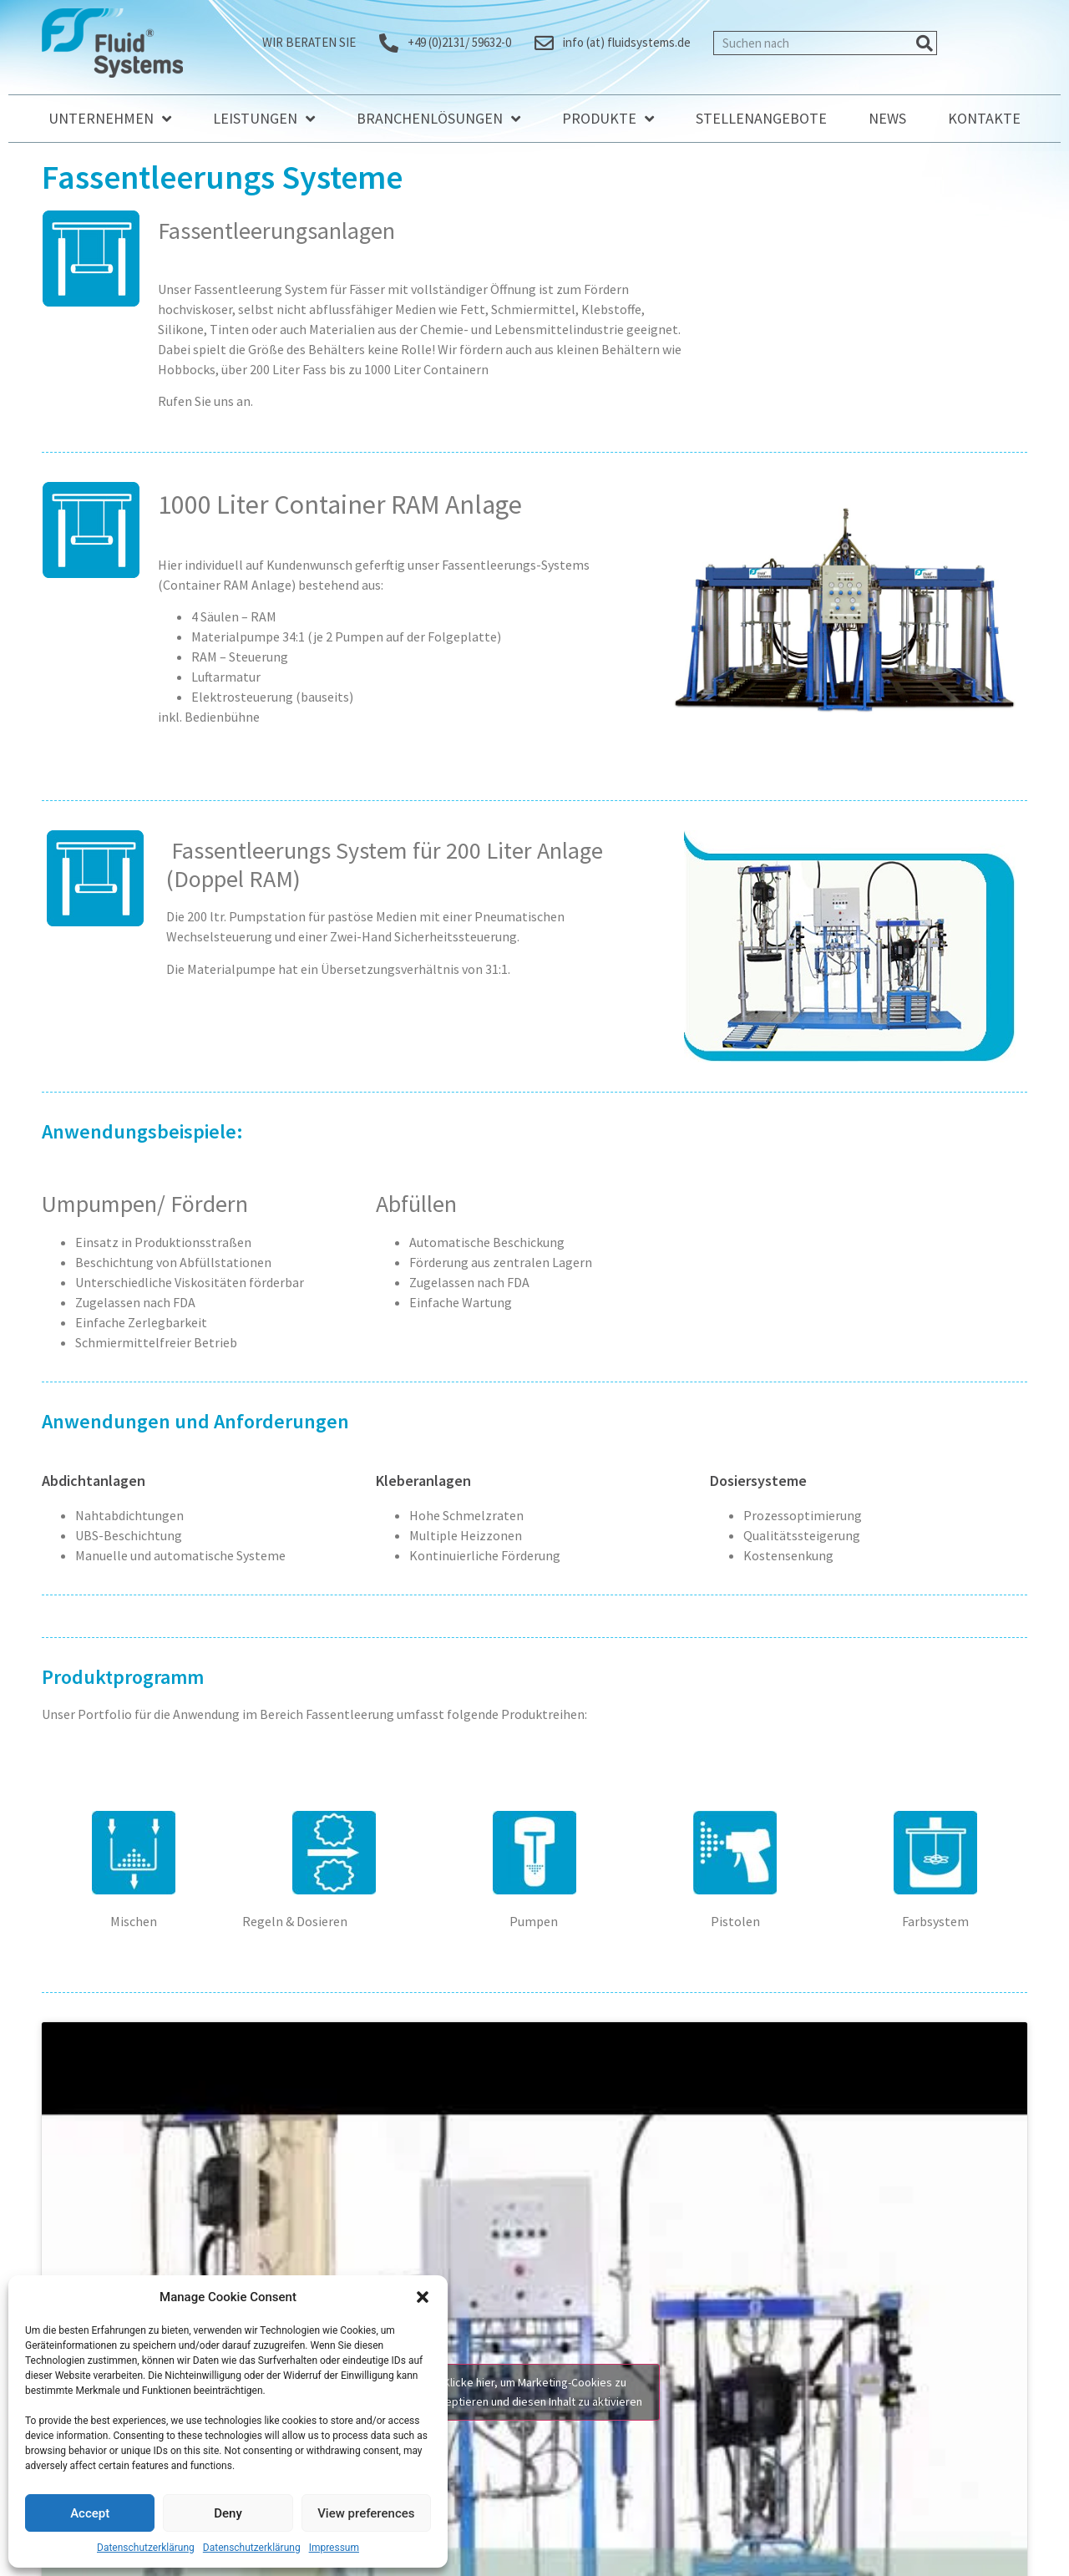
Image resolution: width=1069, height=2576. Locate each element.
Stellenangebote (761, 118)
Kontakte (984, 118)
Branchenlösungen (438, 118)
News (887, 118)
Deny (228, 2513)
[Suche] (924, 43)
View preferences (365, 2513)
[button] (422, 2297)
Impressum (334, 2547)
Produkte (608, 118)
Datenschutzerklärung (146, 2547)
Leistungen (264, 118)
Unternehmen (109, 118)
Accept (89, 2513)
